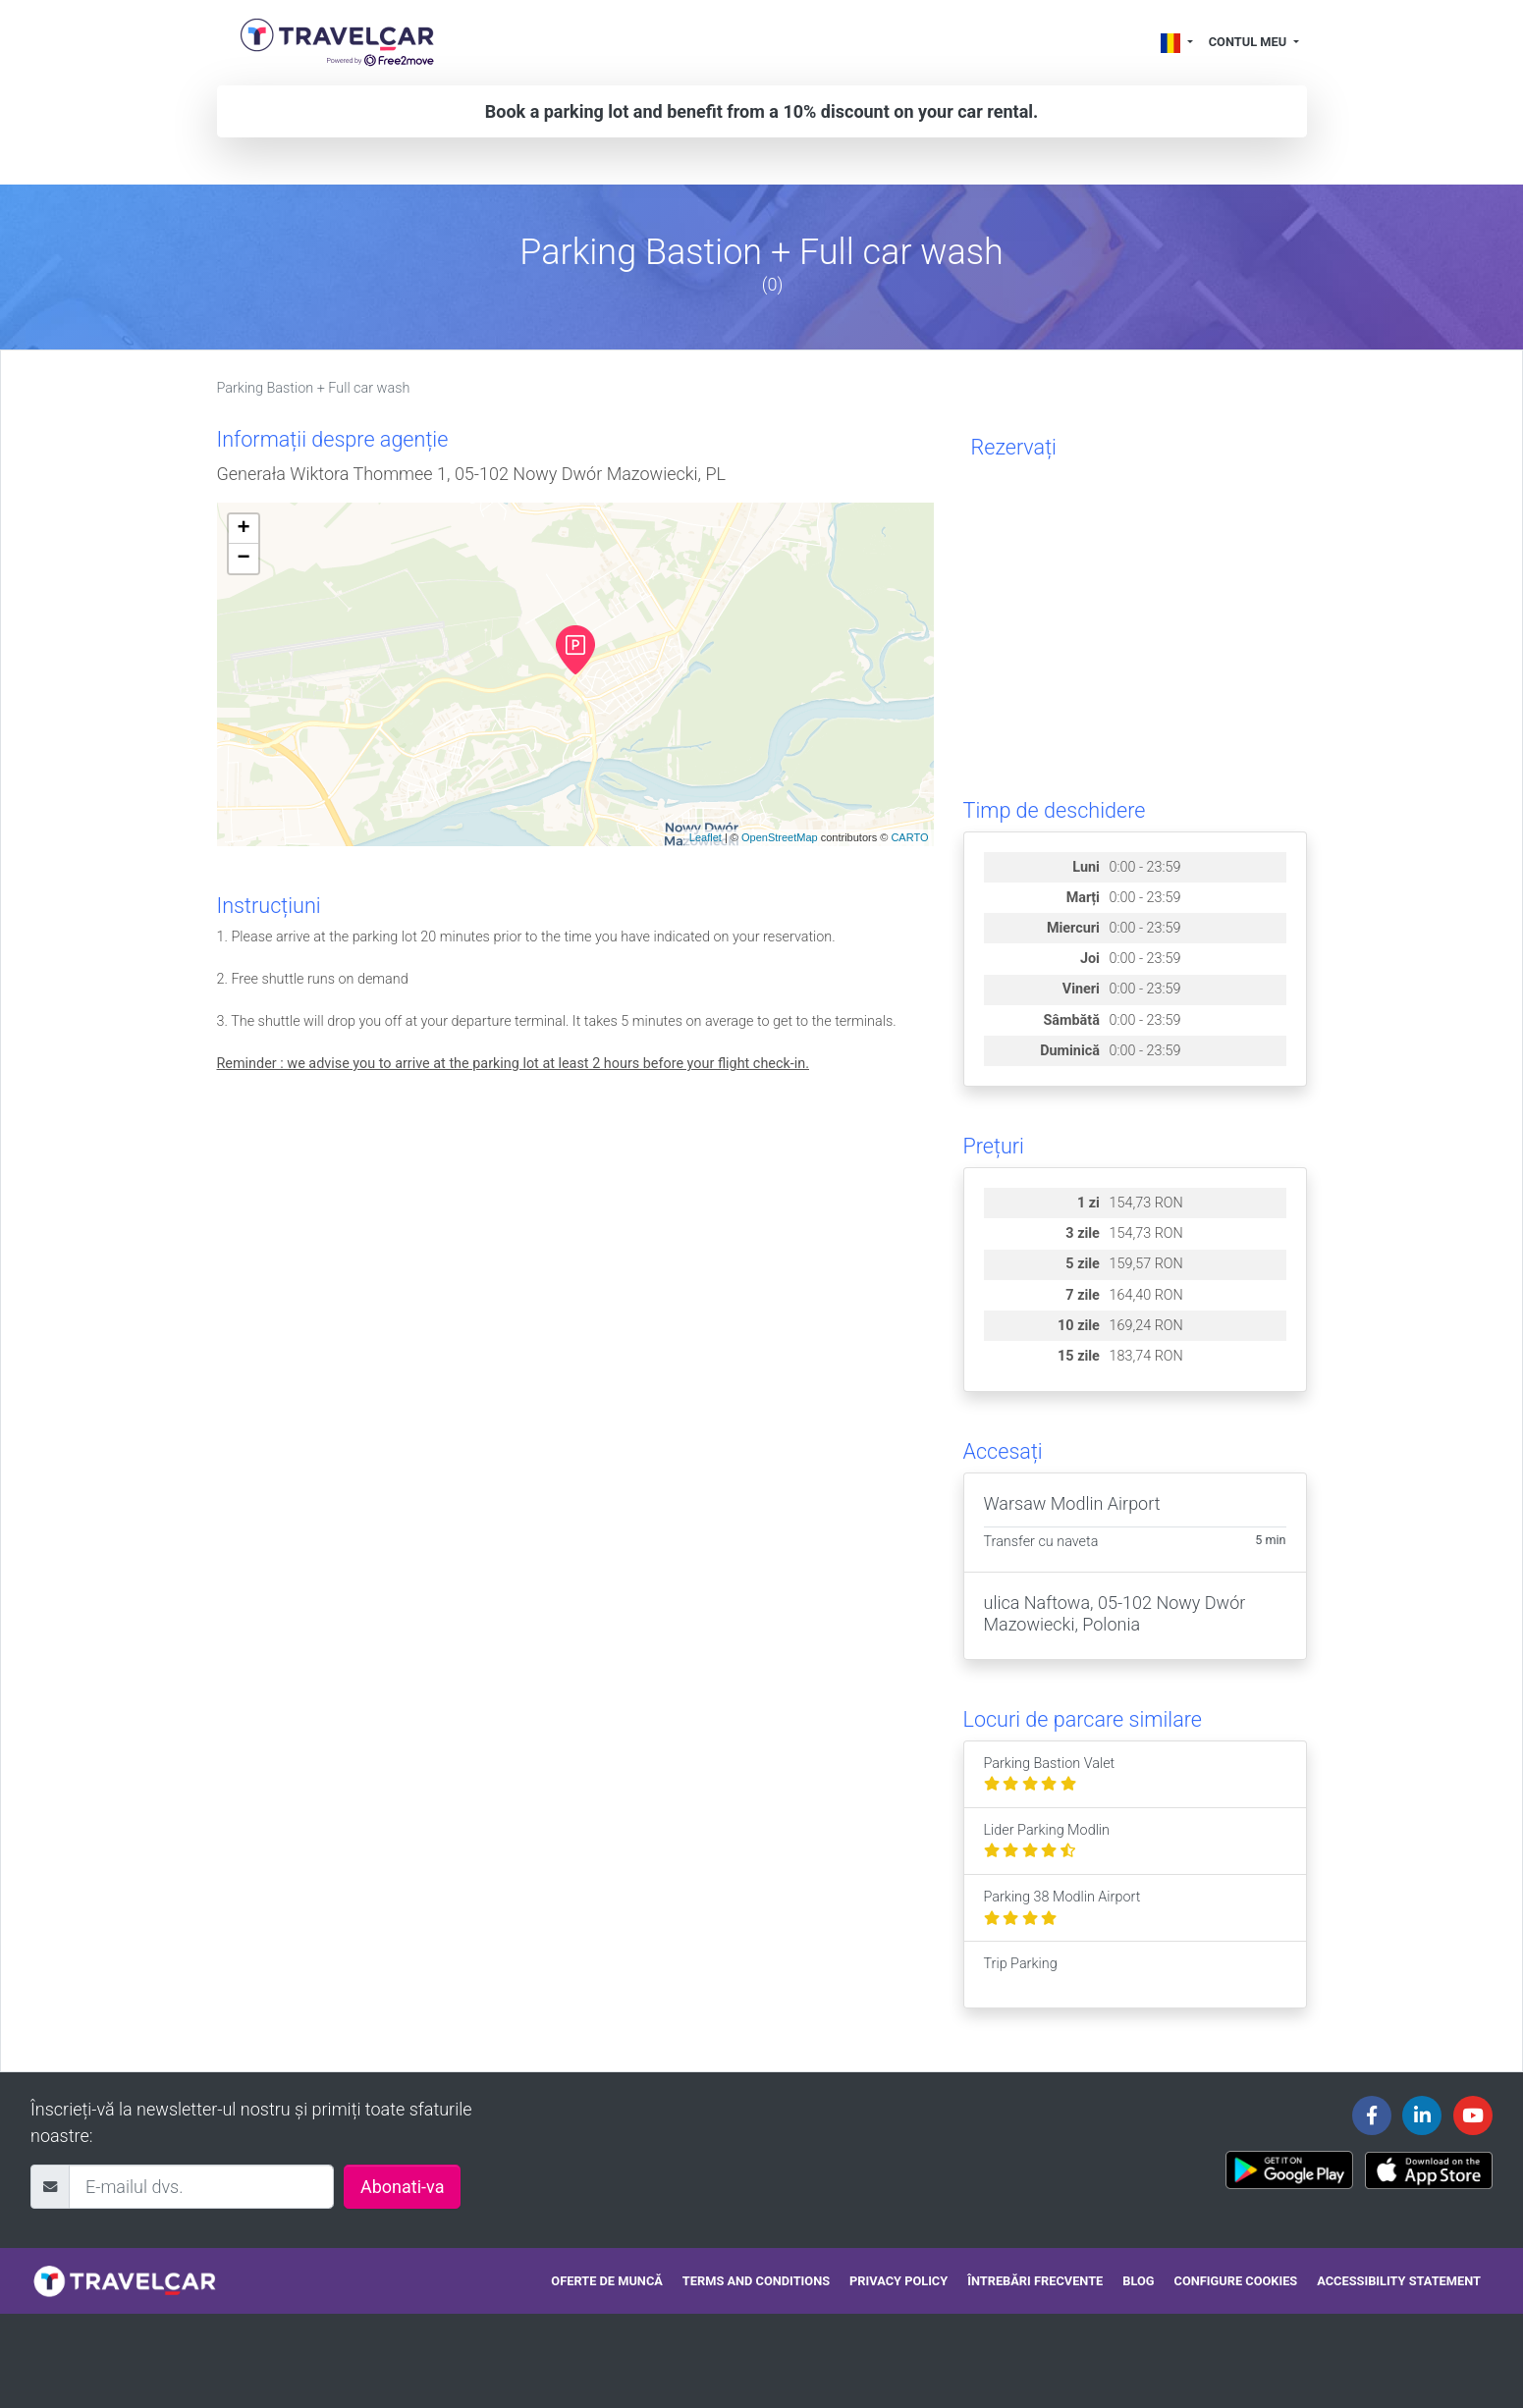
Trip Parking (1021, 1974)
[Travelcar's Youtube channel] (1473, 2115)
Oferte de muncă (607, 2281)
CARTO (909, 837)
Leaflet (705, 837)
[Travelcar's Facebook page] (1371, 2115)
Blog (1138, 2281)
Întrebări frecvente (1035, 2281)
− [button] (243, 558)
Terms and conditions (756, 2281)
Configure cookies (1236, 2281)
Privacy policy (898, 2281)
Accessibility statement (1399, 2281)
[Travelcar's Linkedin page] (1421, 2115)
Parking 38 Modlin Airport (1062, 1908)
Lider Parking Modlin (1047, 1841)
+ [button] (243, 529)
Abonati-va (402, 2186)
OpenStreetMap (779, 837)
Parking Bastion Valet (1049, 1774)
